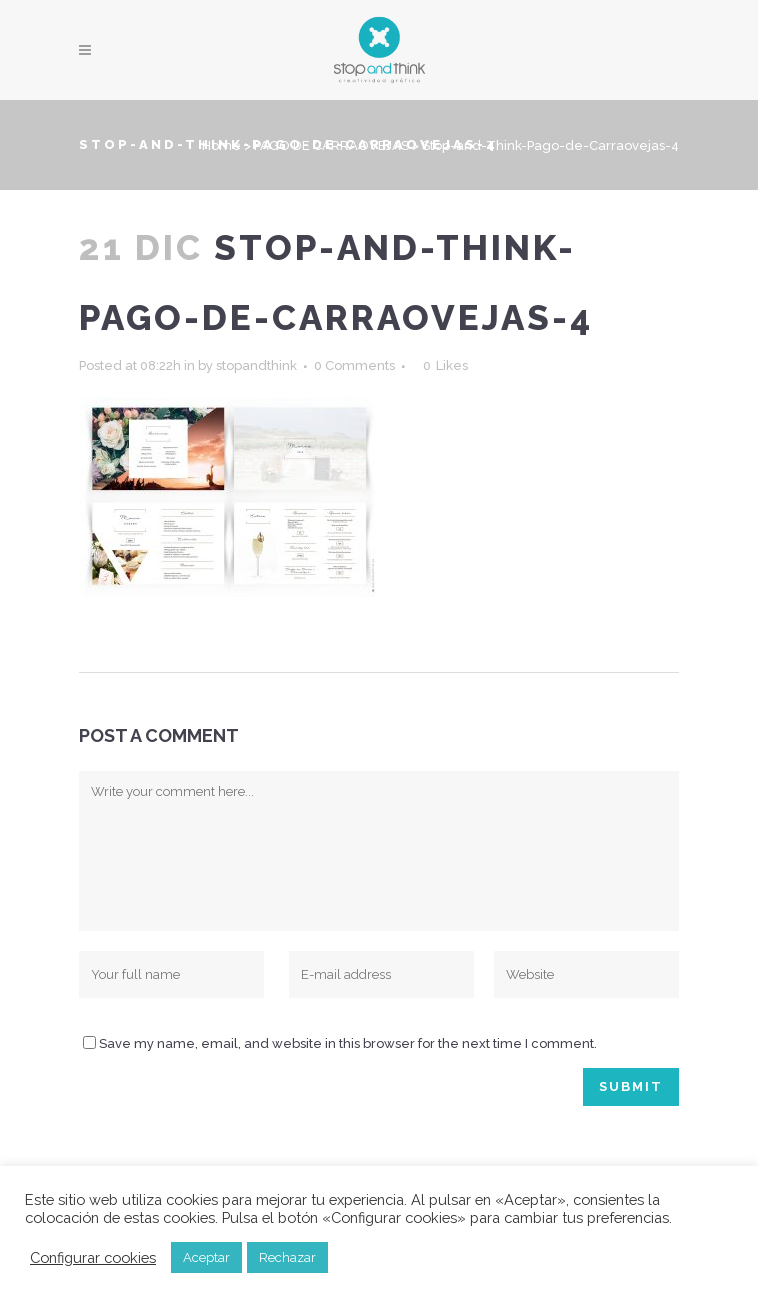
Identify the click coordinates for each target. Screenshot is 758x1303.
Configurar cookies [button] (93, 1257)
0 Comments (354, 365)
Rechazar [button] (287, 1257)
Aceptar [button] (206, 1257)
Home (221, 145)
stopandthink (256, 365)
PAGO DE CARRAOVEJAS (331, 145)
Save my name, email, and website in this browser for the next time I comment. (348, 1043)
